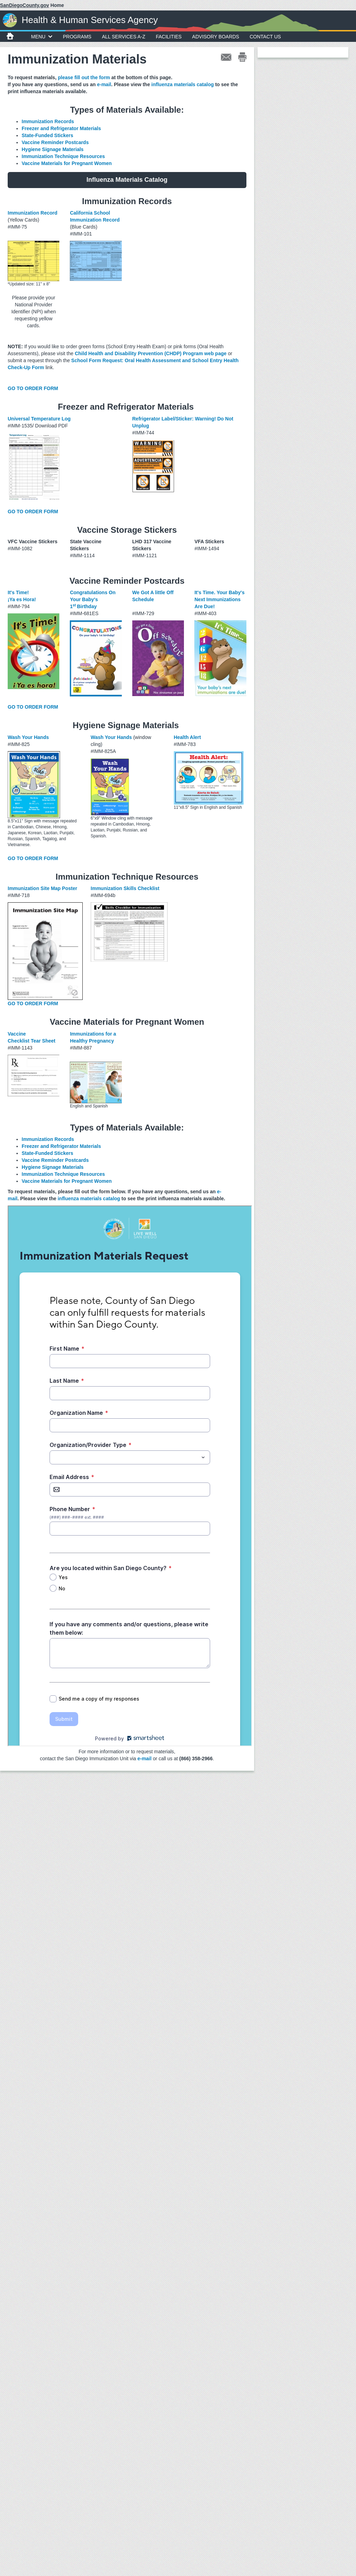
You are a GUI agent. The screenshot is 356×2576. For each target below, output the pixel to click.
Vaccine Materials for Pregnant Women (67, 163)
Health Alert (187, 737)
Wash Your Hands (28, 737)
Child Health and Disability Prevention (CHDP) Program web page (151, 353)
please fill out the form (84, 77)
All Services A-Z (124, 36)
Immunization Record (32, 213)
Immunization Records (48, 121)
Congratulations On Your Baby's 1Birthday (93, 599)
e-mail (104, 84)
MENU (41, 36)
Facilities (168, 36)
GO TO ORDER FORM (33, 388)
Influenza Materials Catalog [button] (127, 179)
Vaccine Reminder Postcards (55, 142)
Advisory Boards (215, 36)
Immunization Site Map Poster (42, 888)
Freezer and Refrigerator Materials (62, 128)
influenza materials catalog (182, 84)
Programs (77, 36)
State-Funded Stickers (47, 135)
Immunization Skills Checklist (125, 888)
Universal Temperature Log (39, 418)
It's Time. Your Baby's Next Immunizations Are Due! (219, 599)
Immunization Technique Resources (63, 156)
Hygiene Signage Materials (52, 149)
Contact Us (265, 36)
